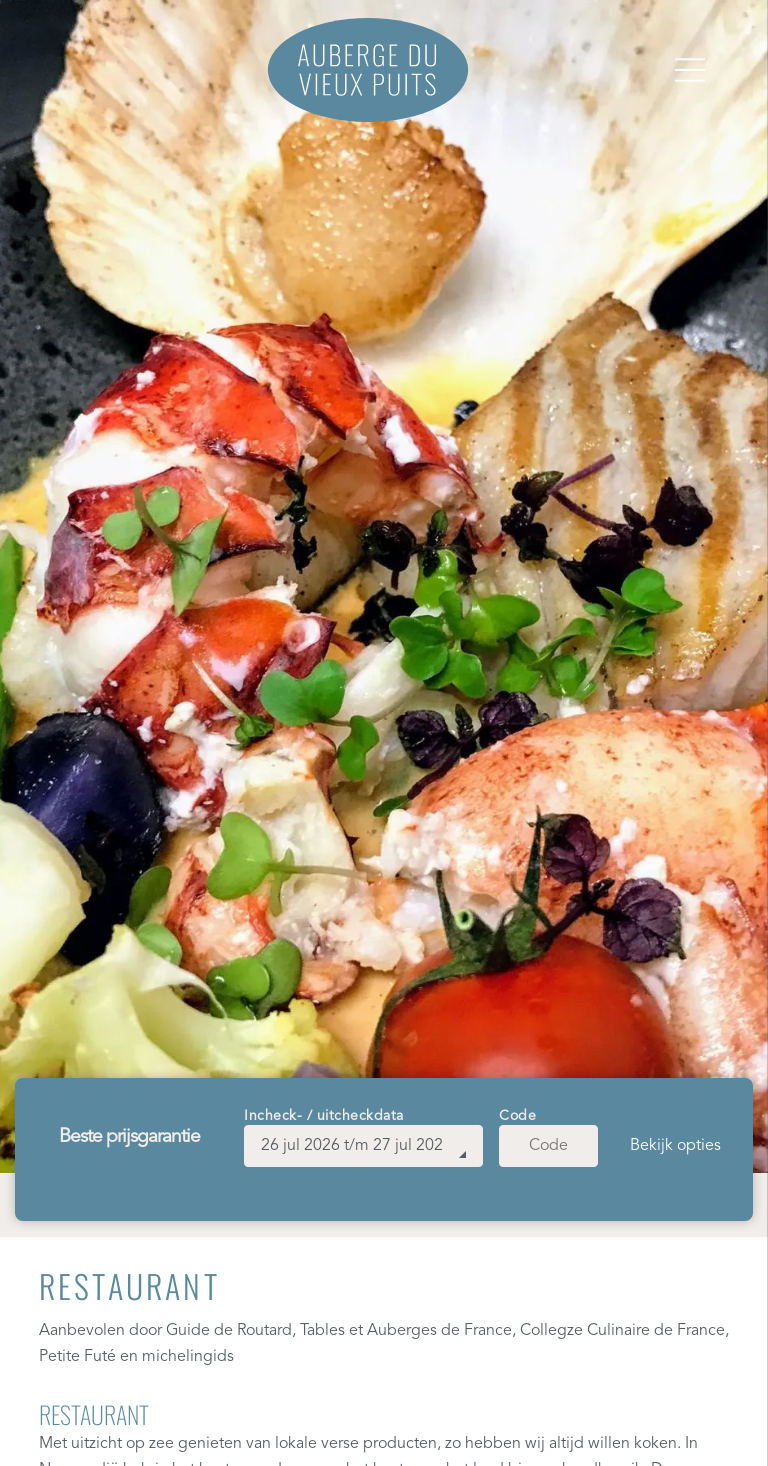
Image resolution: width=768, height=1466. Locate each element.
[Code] (548, 1146)
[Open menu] (690, 70)
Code (517, 1116)
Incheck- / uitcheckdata (324, 1116)
